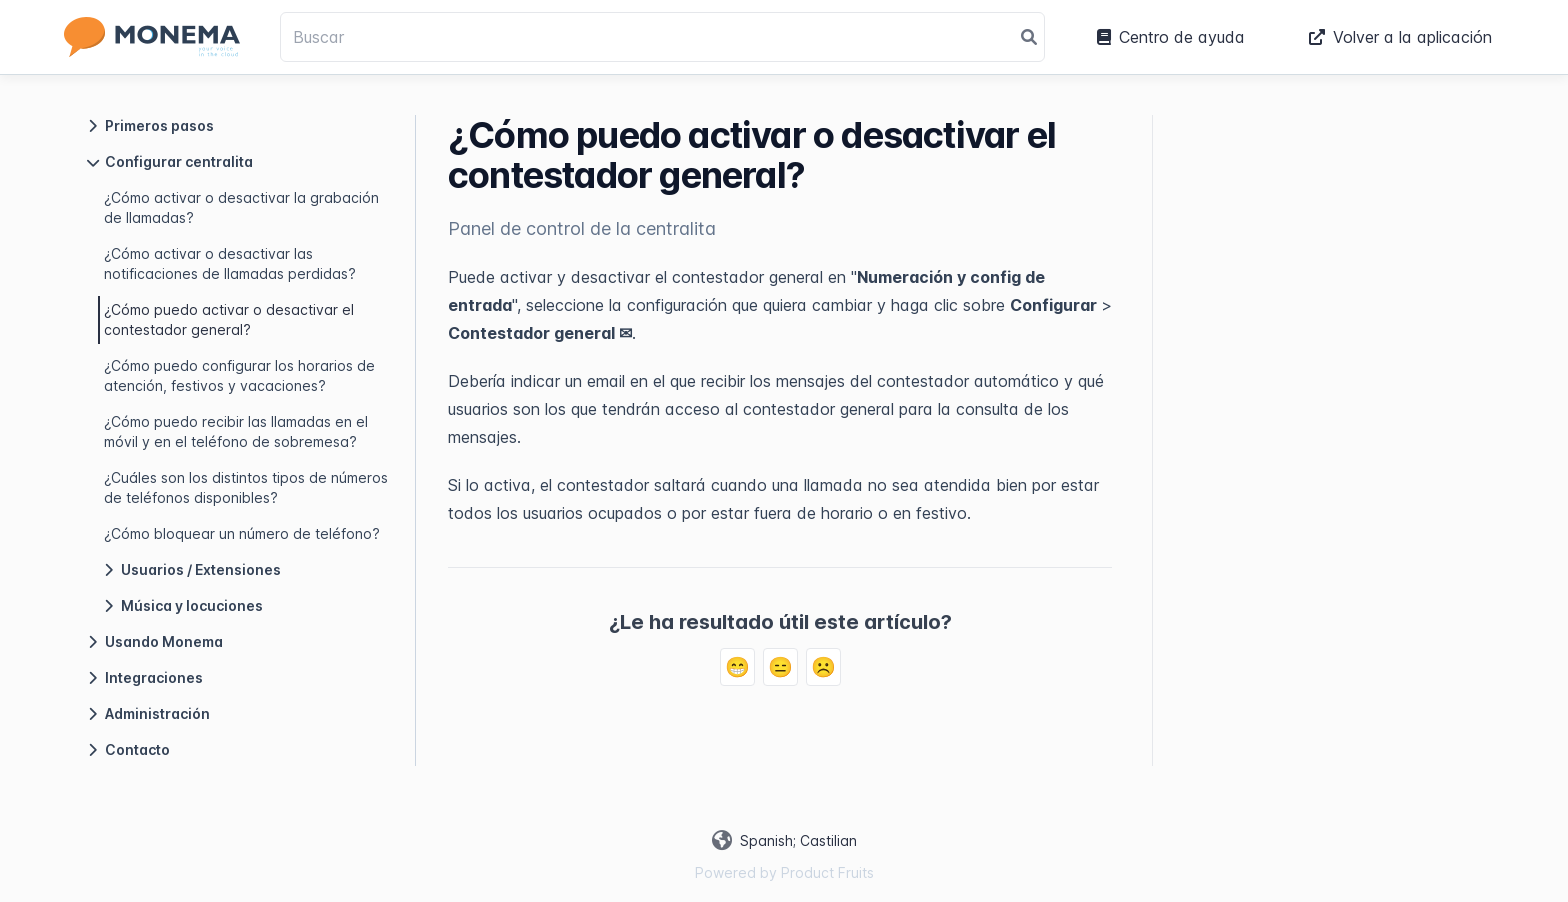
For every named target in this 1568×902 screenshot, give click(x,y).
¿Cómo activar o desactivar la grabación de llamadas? (241, 207)
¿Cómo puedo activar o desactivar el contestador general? (229, 319)
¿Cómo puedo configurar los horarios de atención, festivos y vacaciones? (239, 375)
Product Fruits (827, 872)
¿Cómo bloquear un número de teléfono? (242, 533)
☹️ (823, 667)
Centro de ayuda (1171, 37)
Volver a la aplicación (1400, 37)
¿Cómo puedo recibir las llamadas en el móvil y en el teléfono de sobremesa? (236, 431)
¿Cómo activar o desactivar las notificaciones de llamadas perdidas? (230, 263)
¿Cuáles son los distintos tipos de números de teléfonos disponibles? (246, 487)
